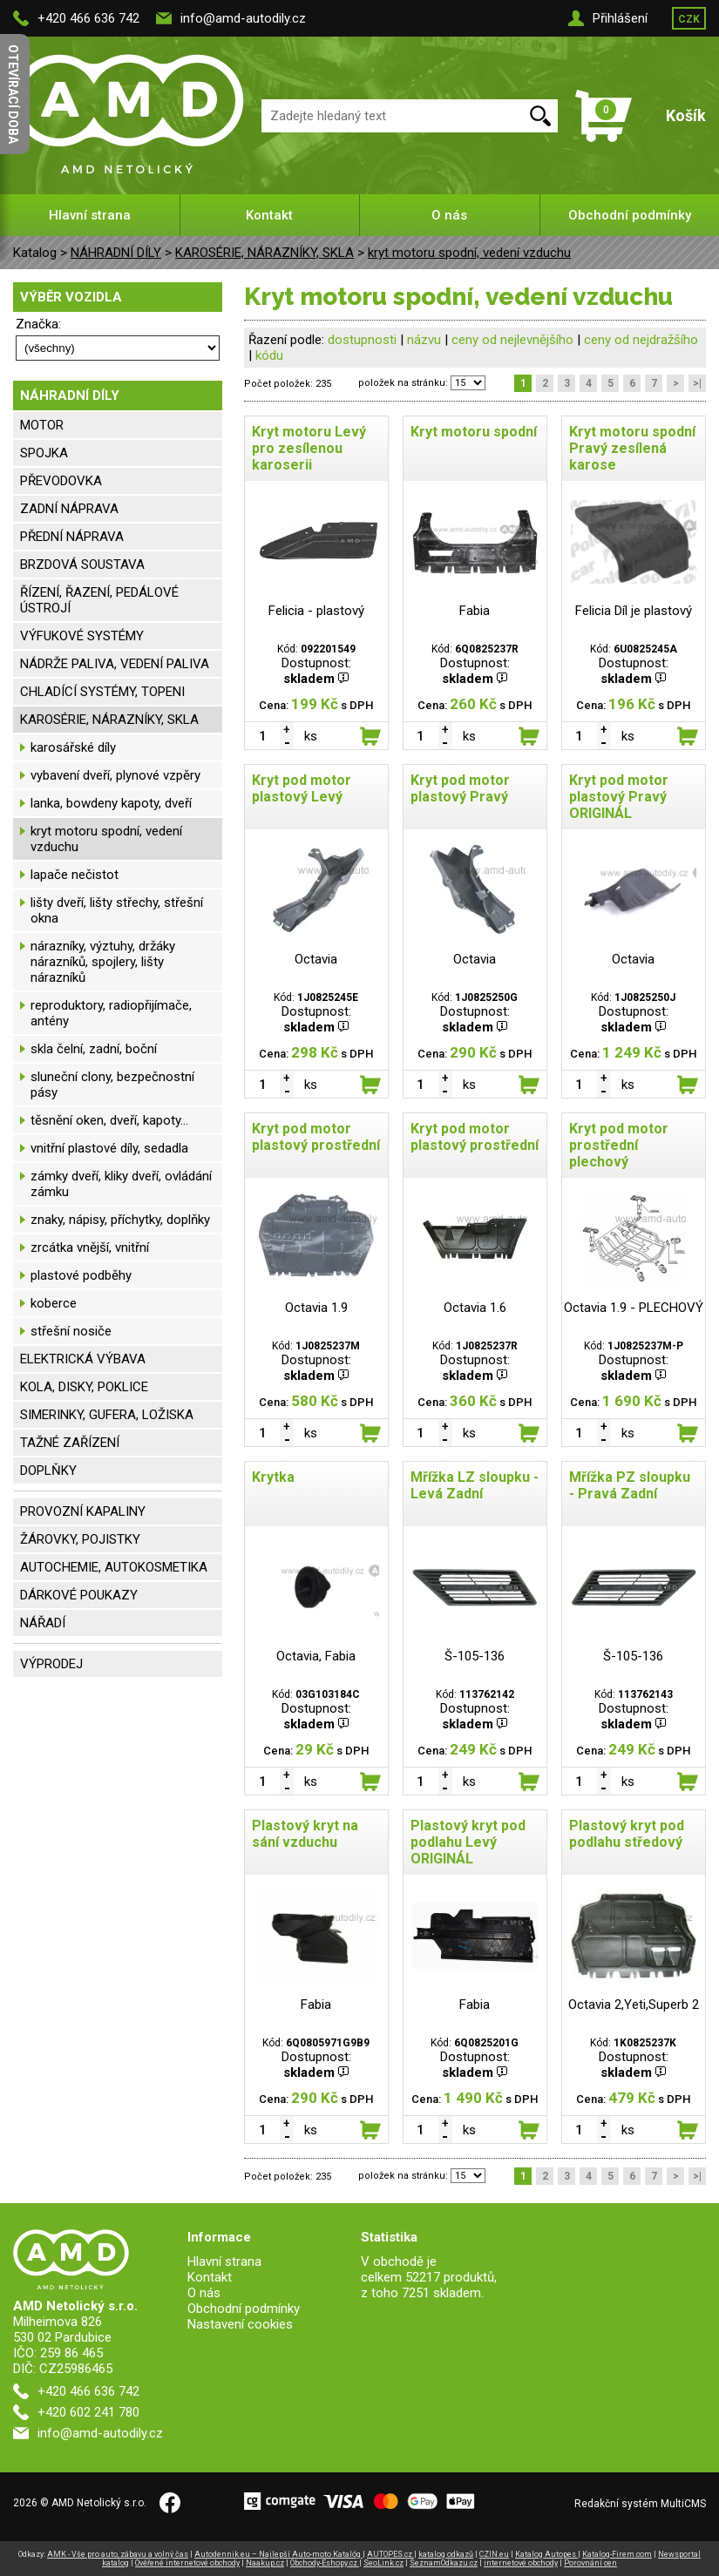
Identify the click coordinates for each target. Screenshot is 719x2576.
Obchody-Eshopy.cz (324, 2563)
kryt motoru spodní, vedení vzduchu (469, 252)
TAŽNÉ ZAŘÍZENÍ (69, 1442)
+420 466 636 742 (88, 18)
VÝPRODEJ (51, 1664)
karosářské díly (73, 747)
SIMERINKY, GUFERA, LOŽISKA (106, 1415)
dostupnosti (362, 340)
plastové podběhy (81, 1275)
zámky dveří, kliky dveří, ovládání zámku (121, 1184)
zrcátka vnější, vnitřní (90, 1247)
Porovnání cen (590, 2563)
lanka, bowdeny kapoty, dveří (111, 803)
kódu (269, 355)
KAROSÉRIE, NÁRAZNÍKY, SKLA (264, 252)
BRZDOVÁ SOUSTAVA (82, 564)
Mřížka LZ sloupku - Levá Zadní (474, 1485)
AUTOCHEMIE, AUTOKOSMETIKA (113, 1567)
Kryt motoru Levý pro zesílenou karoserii (309, 448)
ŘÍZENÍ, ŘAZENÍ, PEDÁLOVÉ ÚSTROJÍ (99, 600)
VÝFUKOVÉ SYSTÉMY (82, 636)
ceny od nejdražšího (641, 340)
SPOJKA (44, 453)
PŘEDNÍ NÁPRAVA (72, 536)
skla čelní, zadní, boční (94, 1049)
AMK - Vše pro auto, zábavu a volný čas (117, 2554)
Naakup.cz (265, 2563)
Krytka (273, 1477)
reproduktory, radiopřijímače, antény (111, 1013)
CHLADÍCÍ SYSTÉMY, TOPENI (102, 692)
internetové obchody (521, 2563)
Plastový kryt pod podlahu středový (626, 1833)
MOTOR (42, 425)
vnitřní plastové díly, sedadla (109, 1148)
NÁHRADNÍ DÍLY (116, 252)
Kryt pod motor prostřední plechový (618, 1145)
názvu (424, 340)
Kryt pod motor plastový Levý (301, 788)
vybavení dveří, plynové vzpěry (115, 775)
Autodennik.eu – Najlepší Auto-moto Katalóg (278, 2554)
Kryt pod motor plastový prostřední (316, 1136)
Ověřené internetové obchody (187, 2563)
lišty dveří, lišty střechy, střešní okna (117, 910)
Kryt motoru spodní (473, 431)
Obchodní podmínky (629, 215)
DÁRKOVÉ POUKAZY (79, 1595)
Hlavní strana (90, 215)
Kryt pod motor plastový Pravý (460, 788)
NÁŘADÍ (42, 1623)
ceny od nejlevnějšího (512, 340)
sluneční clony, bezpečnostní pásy (112, 1084)
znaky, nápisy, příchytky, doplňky (120, 1219)
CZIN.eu (494, 2554)
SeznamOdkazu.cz (444, 2563)
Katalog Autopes (546, 2554)
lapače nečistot (75, 874)
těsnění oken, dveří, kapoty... (109, 1120)
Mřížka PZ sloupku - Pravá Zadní (629, 1485)
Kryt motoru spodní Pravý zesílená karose (632, 448)
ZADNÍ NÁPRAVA (69, 509)
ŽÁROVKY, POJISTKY (80, 1539)
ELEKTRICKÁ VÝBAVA (83, 1359)
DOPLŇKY (48, 1470)
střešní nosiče (71, 1331)
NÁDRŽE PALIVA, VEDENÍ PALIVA (114, 664)
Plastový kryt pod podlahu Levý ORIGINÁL (468, 1842)
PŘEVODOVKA (61, 481)
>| (697, 383)
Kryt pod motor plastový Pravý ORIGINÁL (618, 796)
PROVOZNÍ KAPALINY (83, 1511)
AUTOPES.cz (390, 2554)
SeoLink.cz (383, 2563)
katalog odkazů (445, 2554)
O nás (449, 215)
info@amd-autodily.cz (243, 18)
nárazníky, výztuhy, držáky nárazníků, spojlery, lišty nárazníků (103, 961)
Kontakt (269, 215)
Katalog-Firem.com (617, 2554)
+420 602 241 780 (88, 2412)
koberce (54, 1303)
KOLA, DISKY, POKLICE (84, 1387)
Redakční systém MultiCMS (640, 2504)
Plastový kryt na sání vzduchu (305, 1833)
